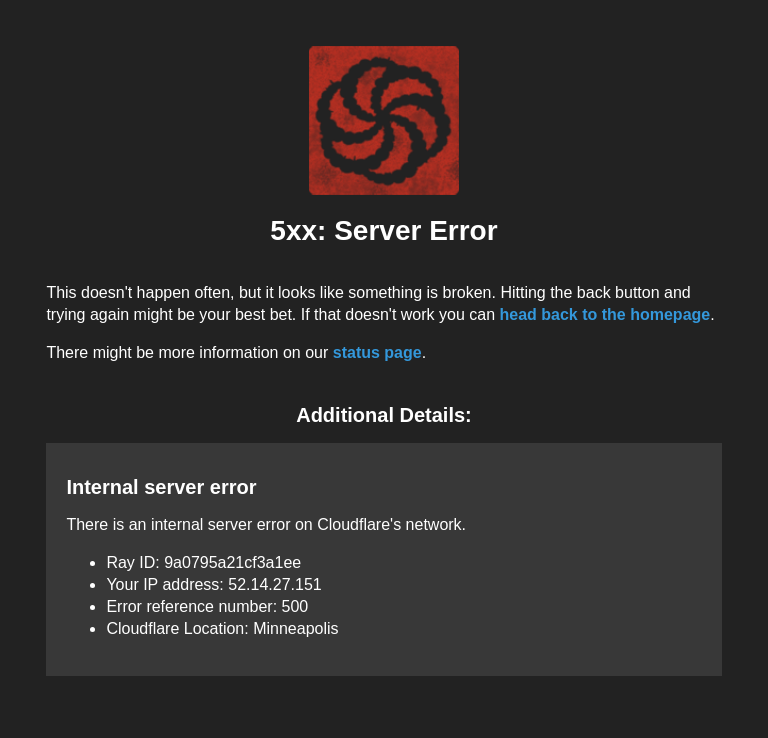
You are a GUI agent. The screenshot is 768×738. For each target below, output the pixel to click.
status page (377, 352)
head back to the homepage (604, 314)
